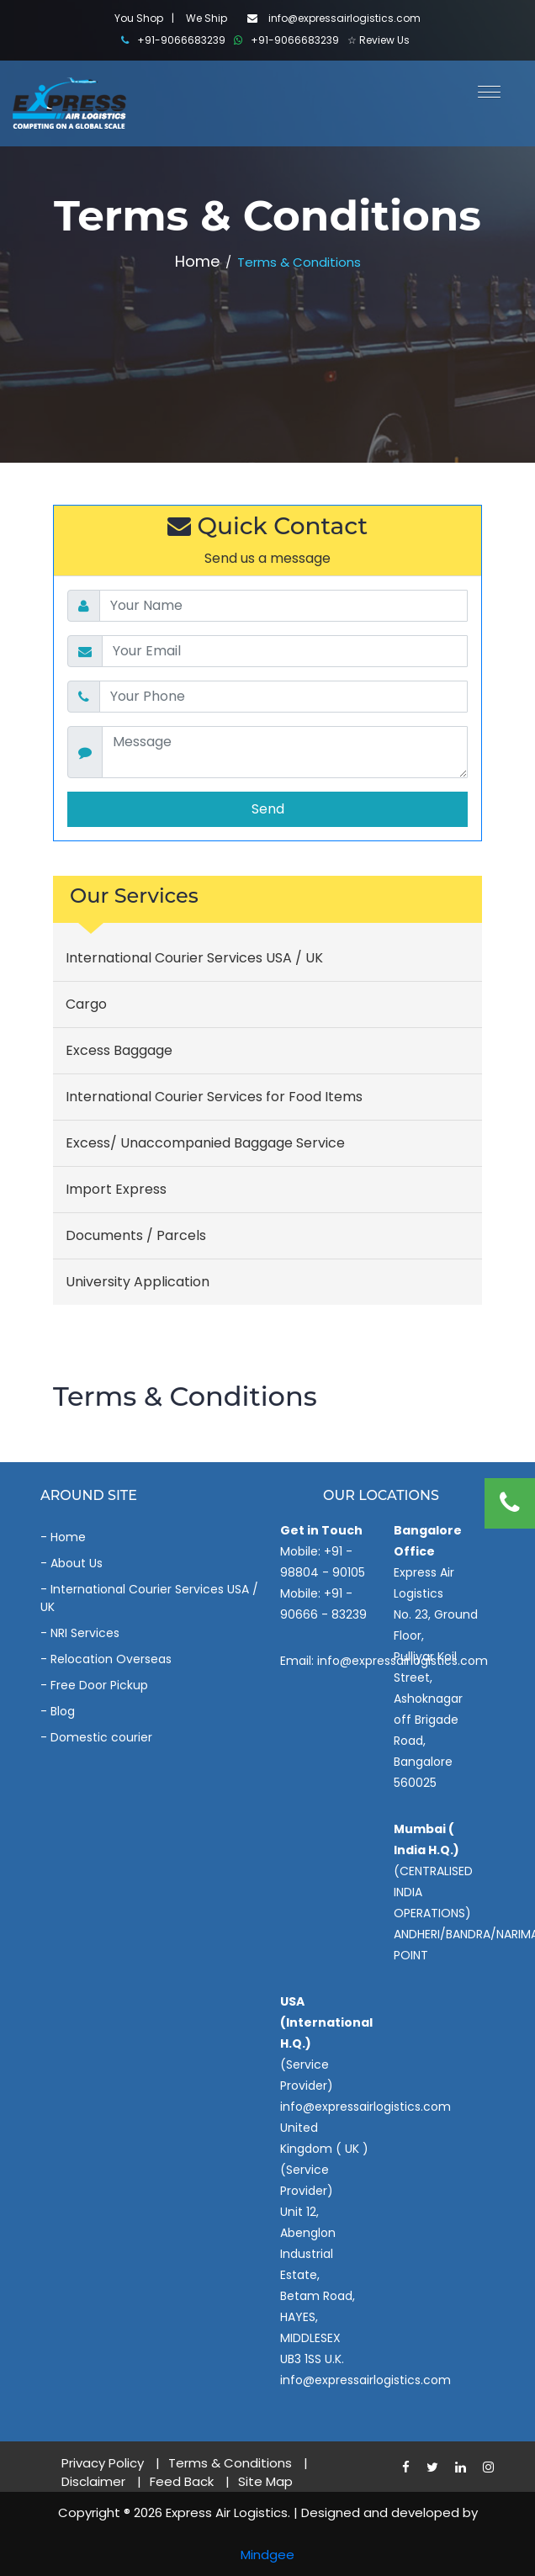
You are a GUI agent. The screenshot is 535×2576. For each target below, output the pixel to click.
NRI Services (84, 1633)
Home (197, 261)
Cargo (86, 1004)
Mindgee (267, 2554)
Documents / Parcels (136, 1235)
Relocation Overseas (111, 1659)
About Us (76, 1563)
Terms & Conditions (230, 2463)
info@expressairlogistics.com (334, 18)
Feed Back (182, 2481)
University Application (137, 1281)
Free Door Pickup (99, 1685)
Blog (62, 1711)
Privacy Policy (102, 2463)
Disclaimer (93, 2481)
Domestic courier (101, 1737)
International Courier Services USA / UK (194, 957)
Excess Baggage (119, 1050)
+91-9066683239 (173, 40)
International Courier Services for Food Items (214, 1096)
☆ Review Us (378, 40)
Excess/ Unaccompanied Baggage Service (205, 1143)
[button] (482, 90)
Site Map (265, 2481)
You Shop (138, 18)
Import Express (116, 1189)
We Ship (206, 18)
